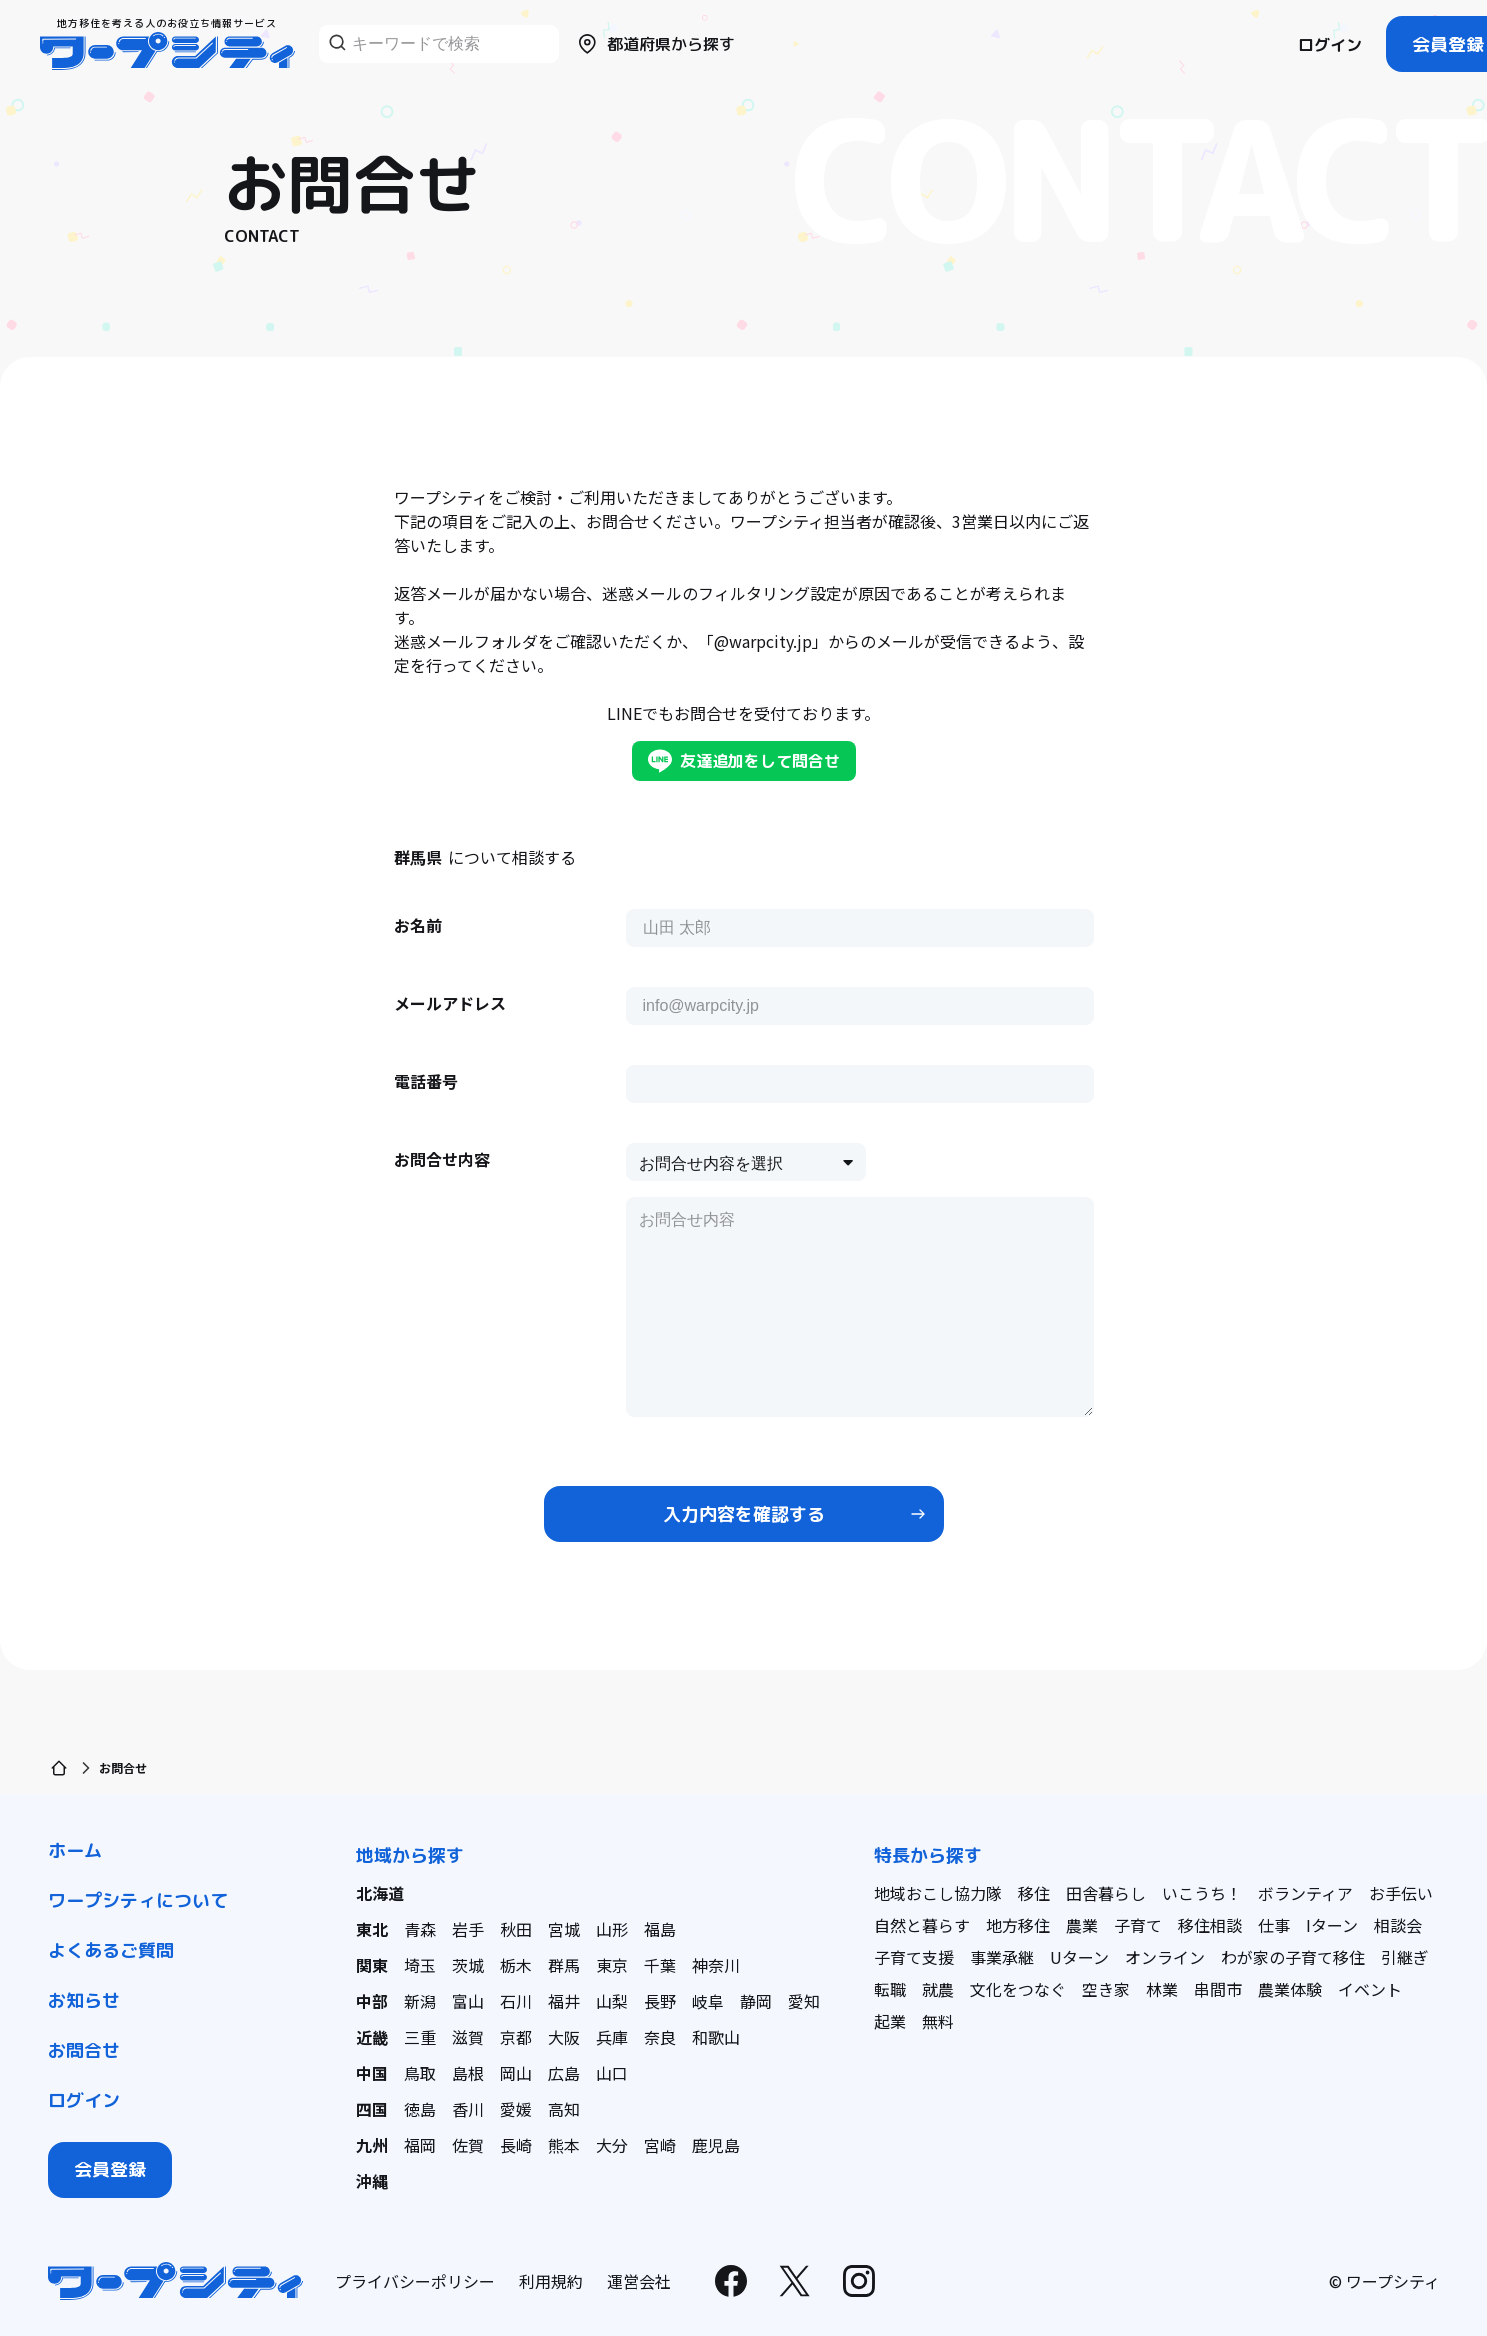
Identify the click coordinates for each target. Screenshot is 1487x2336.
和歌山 (716, 2037)
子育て (1138, 1925)
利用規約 (551, 2281)
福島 (660, 1929)
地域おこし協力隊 (938, 1893)
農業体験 (1290, 1989)
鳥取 (420, 2073)
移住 (1034, 1893)
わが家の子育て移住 (1293, 1957)
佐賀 (468, 2145)
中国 (372, 2073)
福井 (564, 2001)
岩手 (468, 1929)
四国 (372, 2109)
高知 (564, 2109)
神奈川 (716, 1965)
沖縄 (372, 2181)
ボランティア (1305, 1893)
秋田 (516, 1929)
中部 (372, 2001)
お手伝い (1401, 1893)
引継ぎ (1405, 1957)
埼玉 (420, 1965)
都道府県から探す (655, 44)
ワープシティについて (138, 1900)
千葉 (660, 1965)
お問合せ (84, 2050)
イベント (1370, 1989)
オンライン (1165, 1957)
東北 (372, 1929)
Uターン (1079, 1957)
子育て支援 (914, 1957)
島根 (468, 2073)
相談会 (1398, 1925)
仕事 (1274, 1925)
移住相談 (1210, 1925)
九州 (372, 2145)
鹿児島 (716, 2145)
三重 (420, 2037)
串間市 (1218, 1989)
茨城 (468, 1965)
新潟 (420, 2001)
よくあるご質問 (111, 1950)
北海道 (380, 1893)
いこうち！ (1202, 1893)
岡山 (516, 2073)
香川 (468, 2109)
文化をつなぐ (1018, 1989)
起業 (890, 2021)
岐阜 (708, 2001)
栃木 (516, 1965)
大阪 (564, 2037)
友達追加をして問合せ (744, 761)
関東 (372, 1965)
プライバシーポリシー (415, 2281)
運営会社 (639, 2281)
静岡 (756, 2001)
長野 (660, 2001)
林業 (1162, 1989)
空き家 (1106, 1989)
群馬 (564, 1965)
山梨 (612, 2001)
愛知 (804, 2001)
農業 (1082, 1925)
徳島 (420, 2109)
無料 (938, 2021)
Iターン (1332, 1925)
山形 (612, 1929)
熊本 (564, 2145)
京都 (516, 2037)
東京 (612, 1965)
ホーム (75, 1850)
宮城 (564, 1929)
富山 (468, 2001)
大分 (612, 2145)
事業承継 (1002, 1957)
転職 (890, 1989)
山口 (612, 2073)
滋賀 (468, 2037)
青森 (420, 1929)
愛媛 (516, 2109)
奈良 (660, 2037)
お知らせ (84, 2000)
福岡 (420, 2145)
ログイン (1330, 45)
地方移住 (1018, 1925)
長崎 (516, 2145)
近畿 (372, 2037)
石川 (516, 2001)
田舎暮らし (1106, 1893)
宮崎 (660, 2145)
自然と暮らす (922, 1925)
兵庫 (612, 2037)
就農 (938, 1989)
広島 (564, 2073)
